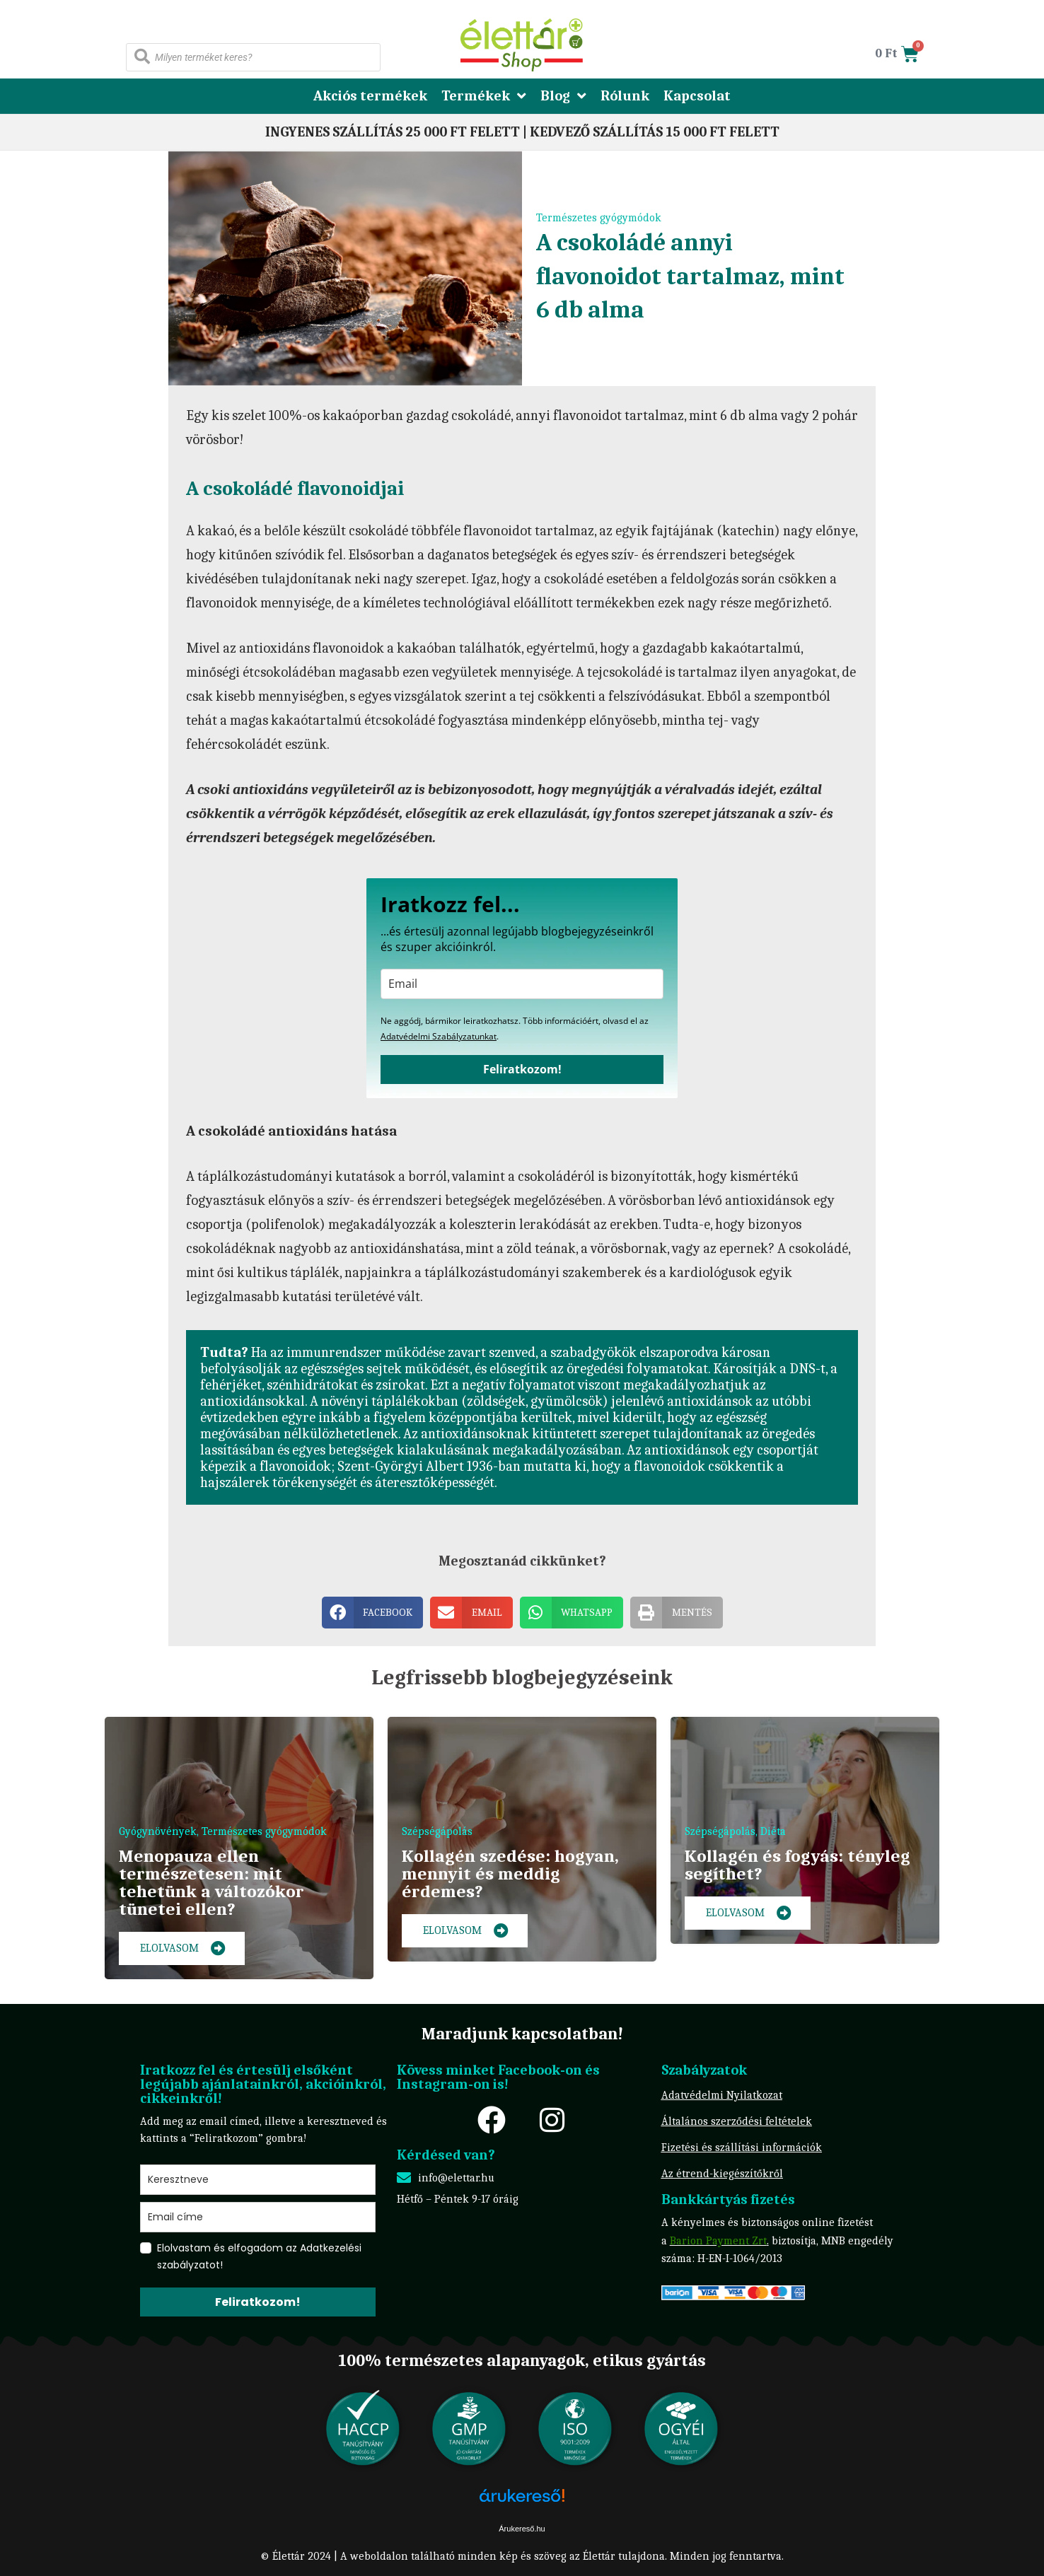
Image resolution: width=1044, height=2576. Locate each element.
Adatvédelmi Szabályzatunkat (439, 1036)
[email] (522, 984)
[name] (258, 2179)
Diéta (773, 1831)
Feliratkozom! (522, 1069)
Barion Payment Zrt (718, 2240)
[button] (373, 1612)
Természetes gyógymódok (598, 217)
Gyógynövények (158, 1831)
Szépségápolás (437, 1831)
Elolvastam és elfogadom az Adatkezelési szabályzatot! (259, 2256)
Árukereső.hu (522, 2528)
